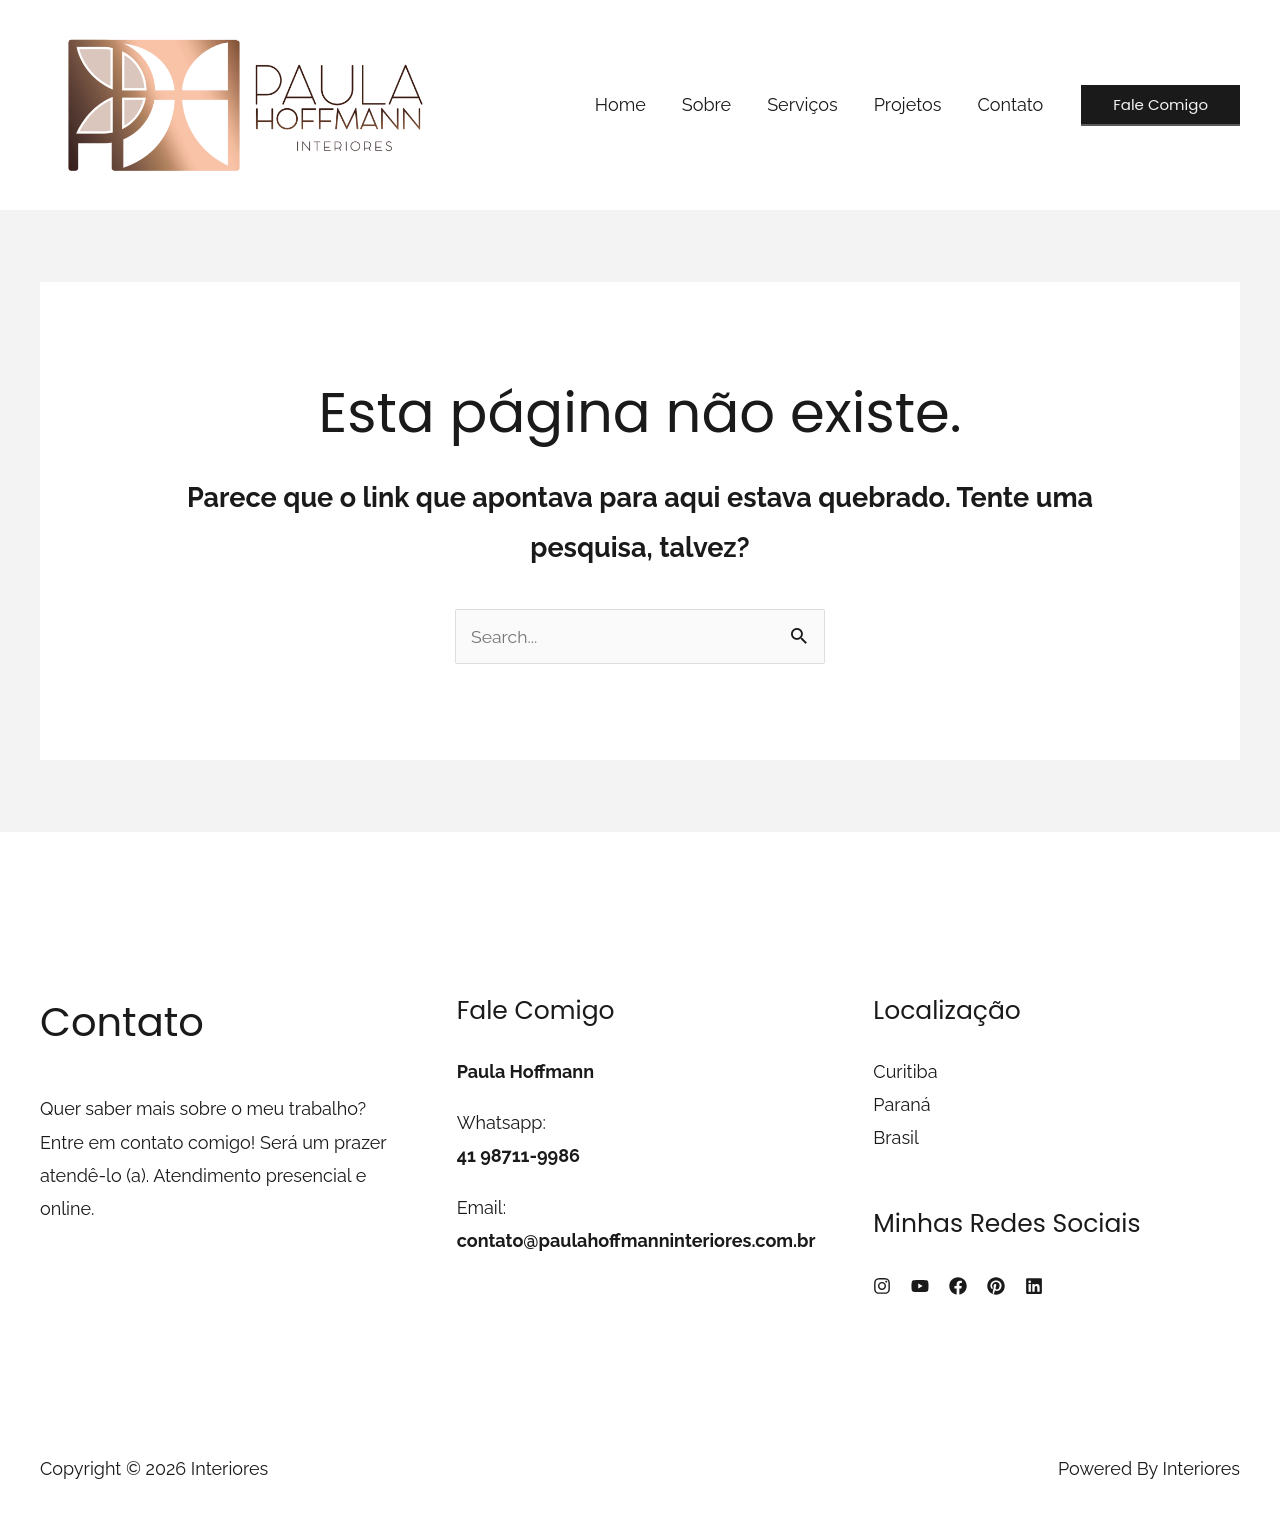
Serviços (802, 104)
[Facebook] (958, 1286)
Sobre (706, 104)
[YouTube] (920, 1286)
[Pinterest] (996, 1286)
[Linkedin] (1034, 1286)
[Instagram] (882, 1286)
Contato (1010, 104)
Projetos (908, 104)
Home (620, 104)
